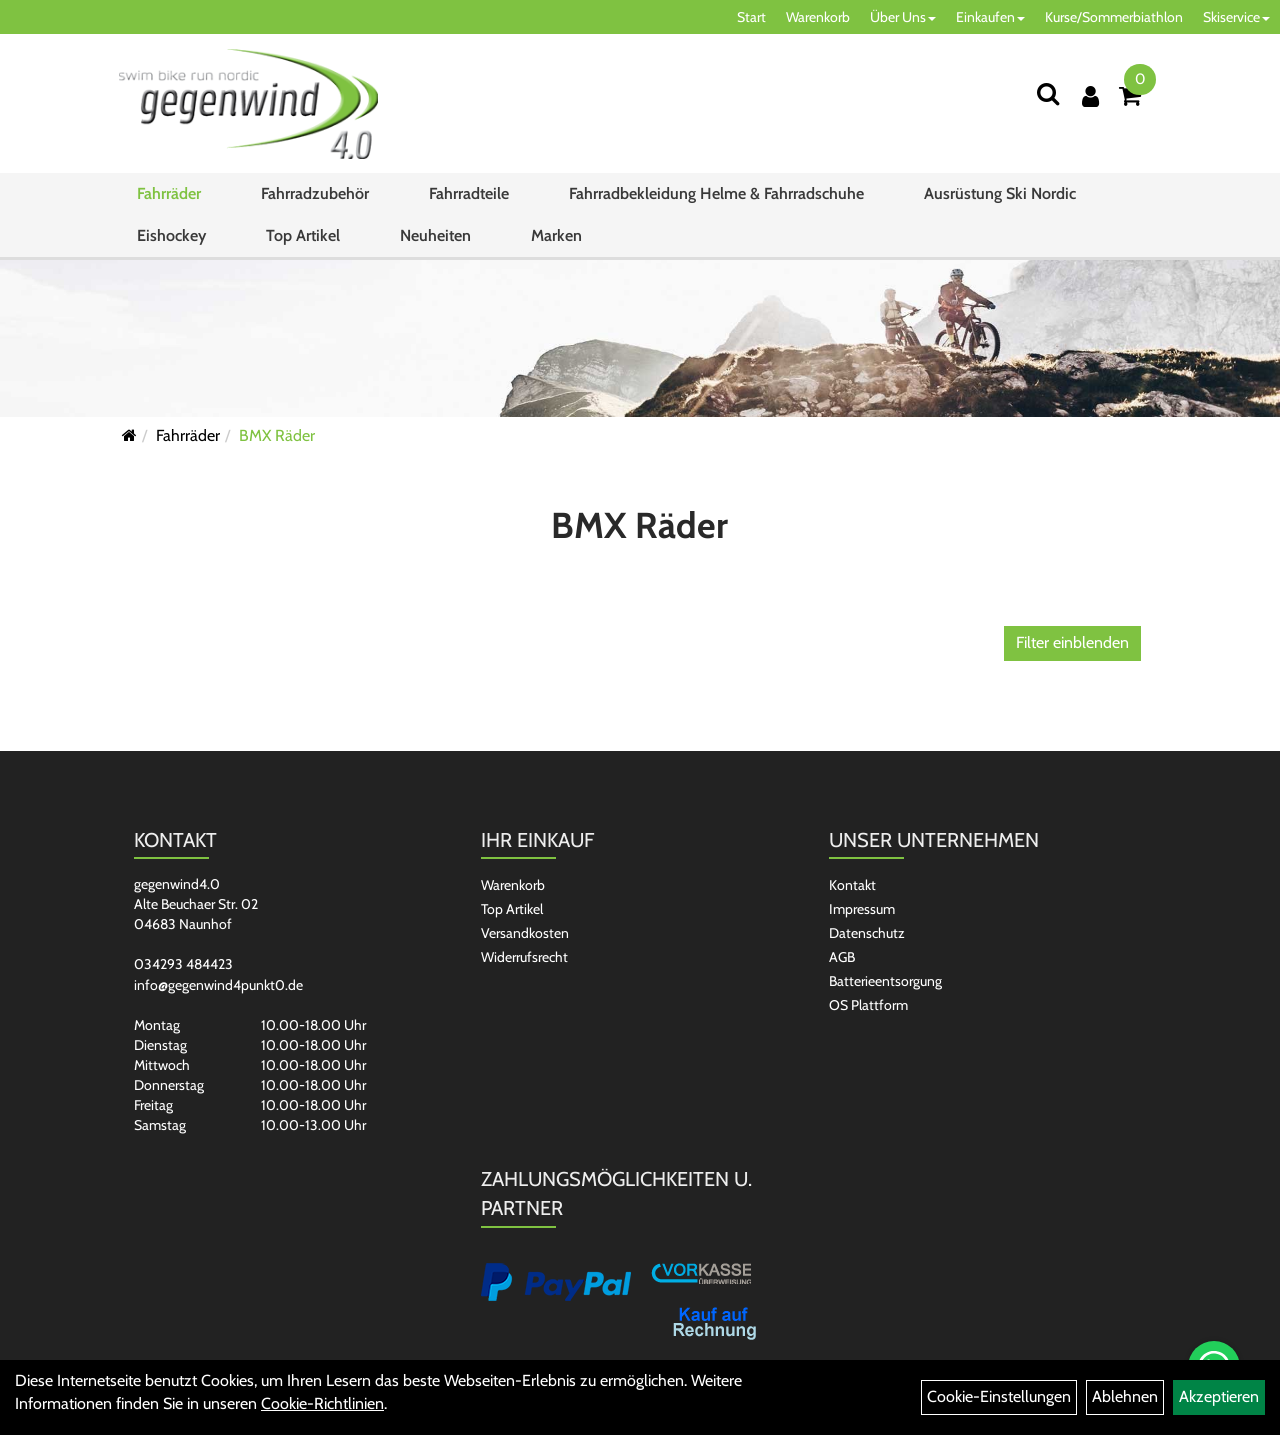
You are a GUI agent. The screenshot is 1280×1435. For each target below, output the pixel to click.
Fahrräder (169, 193)
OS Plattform (868, 1005)
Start (751, 17)
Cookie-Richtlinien (322, 1403)
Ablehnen (1125, 1396)
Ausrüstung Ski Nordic (1000, 193)
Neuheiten (435, 235)
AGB (842, 957)
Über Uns (903, 17)
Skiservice (1236, 17)
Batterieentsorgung (885, 981)
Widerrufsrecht (524, 957)
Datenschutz (867, 933)
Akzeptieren (1219, 1396)
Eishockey (171, 235)
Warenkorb (818, 17)
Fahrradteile (469, 193)
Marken (556, 235)
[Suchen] (1048, 93)
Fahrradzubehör (315, 193)
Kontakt (852, 885)
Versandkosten (525, 933)
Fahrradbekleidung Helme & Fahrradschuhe (716, 193)
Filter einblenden (1072, 642)
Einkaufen (990, 17)
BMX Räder (277, 435)
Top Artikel (303, 235)
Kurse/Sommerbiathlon (1114, 17)
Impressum (862, 909)
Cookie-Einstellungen (999, 1396)
